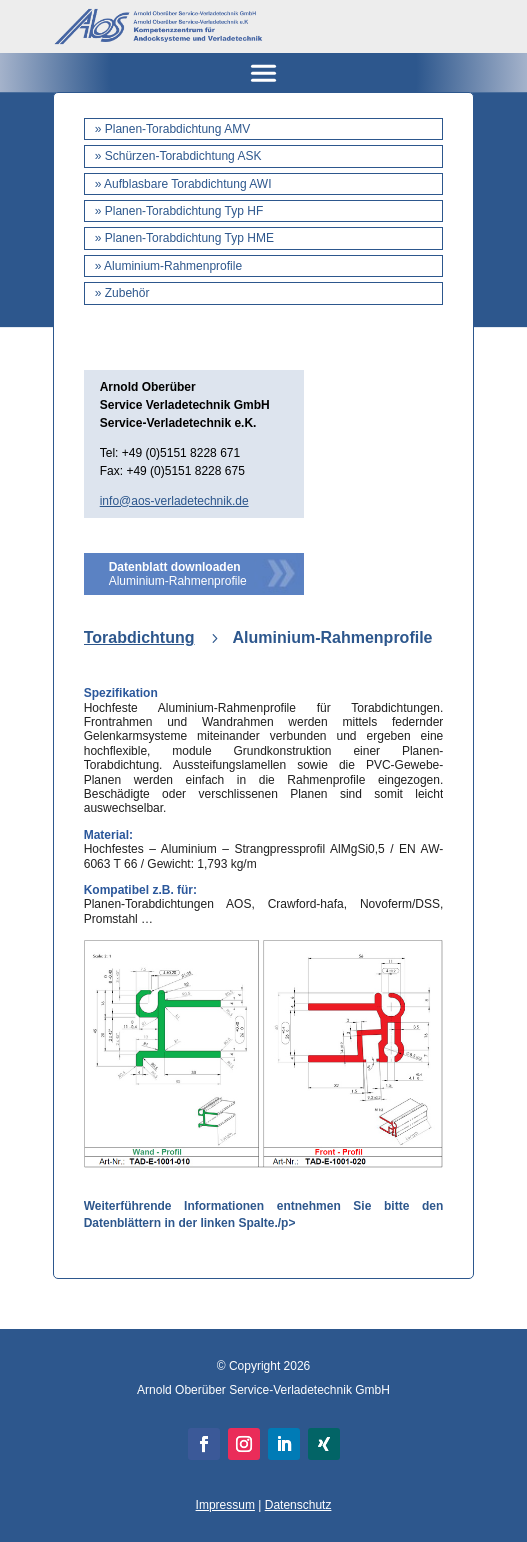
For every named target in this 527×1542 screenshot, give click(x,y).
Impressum (225, 1505)
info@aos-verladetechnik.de (174, 501)
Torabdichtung (139, 637)
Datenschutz (298, 1505)
